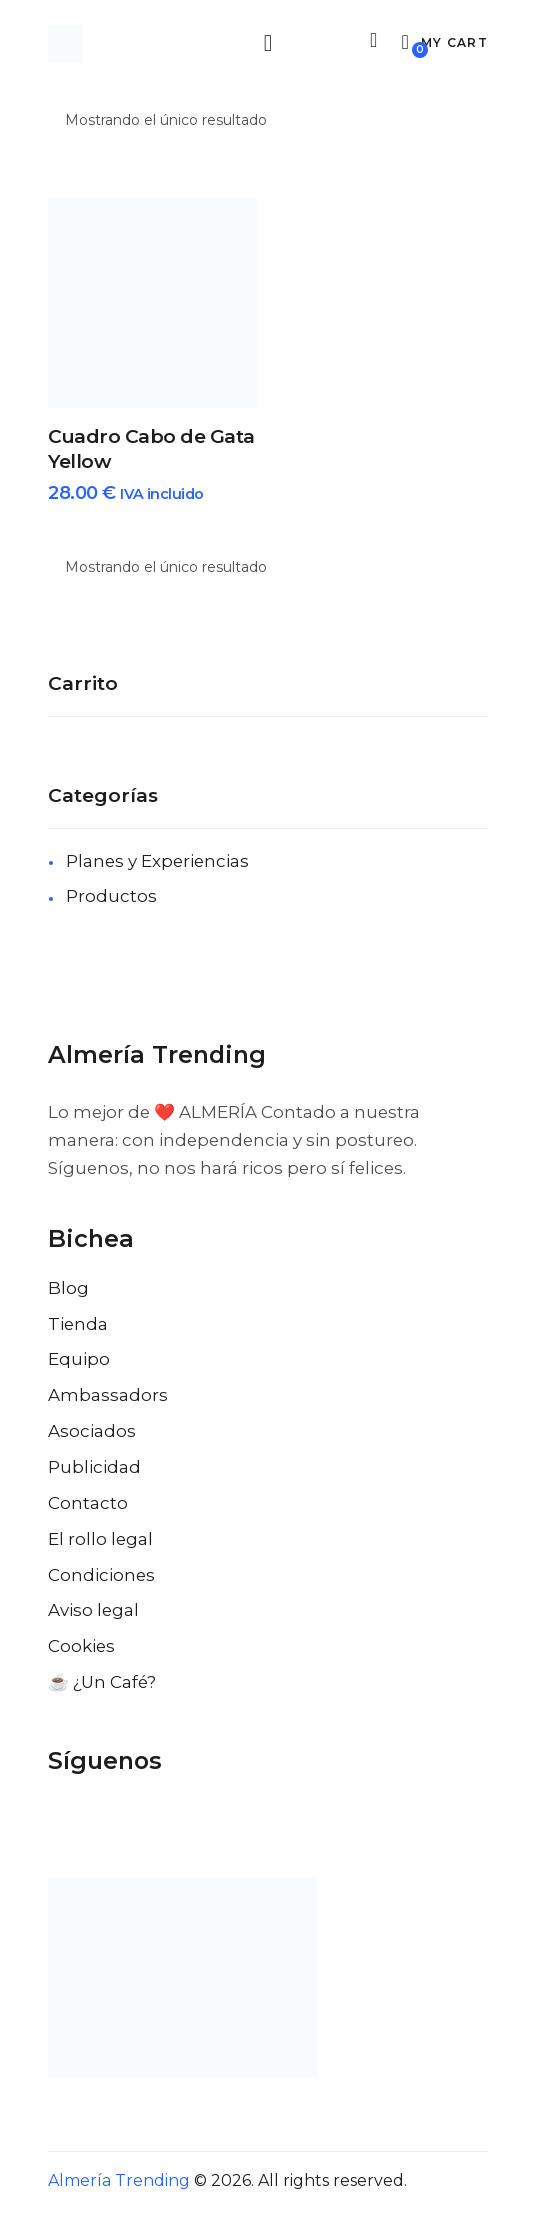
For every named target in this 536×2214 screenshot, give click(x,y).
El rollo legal (100, 1542)
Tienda (78, 1327)
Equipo (79, 1362)
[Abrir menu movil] (267, 44)
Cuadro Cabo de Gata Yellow (151, 452)
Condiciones (101, 1578)
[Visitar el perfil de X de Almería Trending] (96, 1823)
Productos (111, 899)
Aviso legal (93, 1613)
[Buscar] (370, 42)
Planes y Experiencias (157, 864)
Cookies (81, 1649)
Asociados (92, 1434)
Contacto (88, 1506)
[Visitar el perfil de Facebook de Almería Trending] (56, 1823)
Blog (68, 1291)
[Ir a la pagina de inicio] (65, 45)
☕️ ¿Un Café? (102, 1685)
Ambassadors (108, 1398)
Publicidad (94, 1470)
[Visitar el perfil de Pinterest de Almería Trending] (176, 1823)
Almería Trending (119, 2183)
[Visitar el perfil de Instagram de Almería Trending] (136, 1823)
